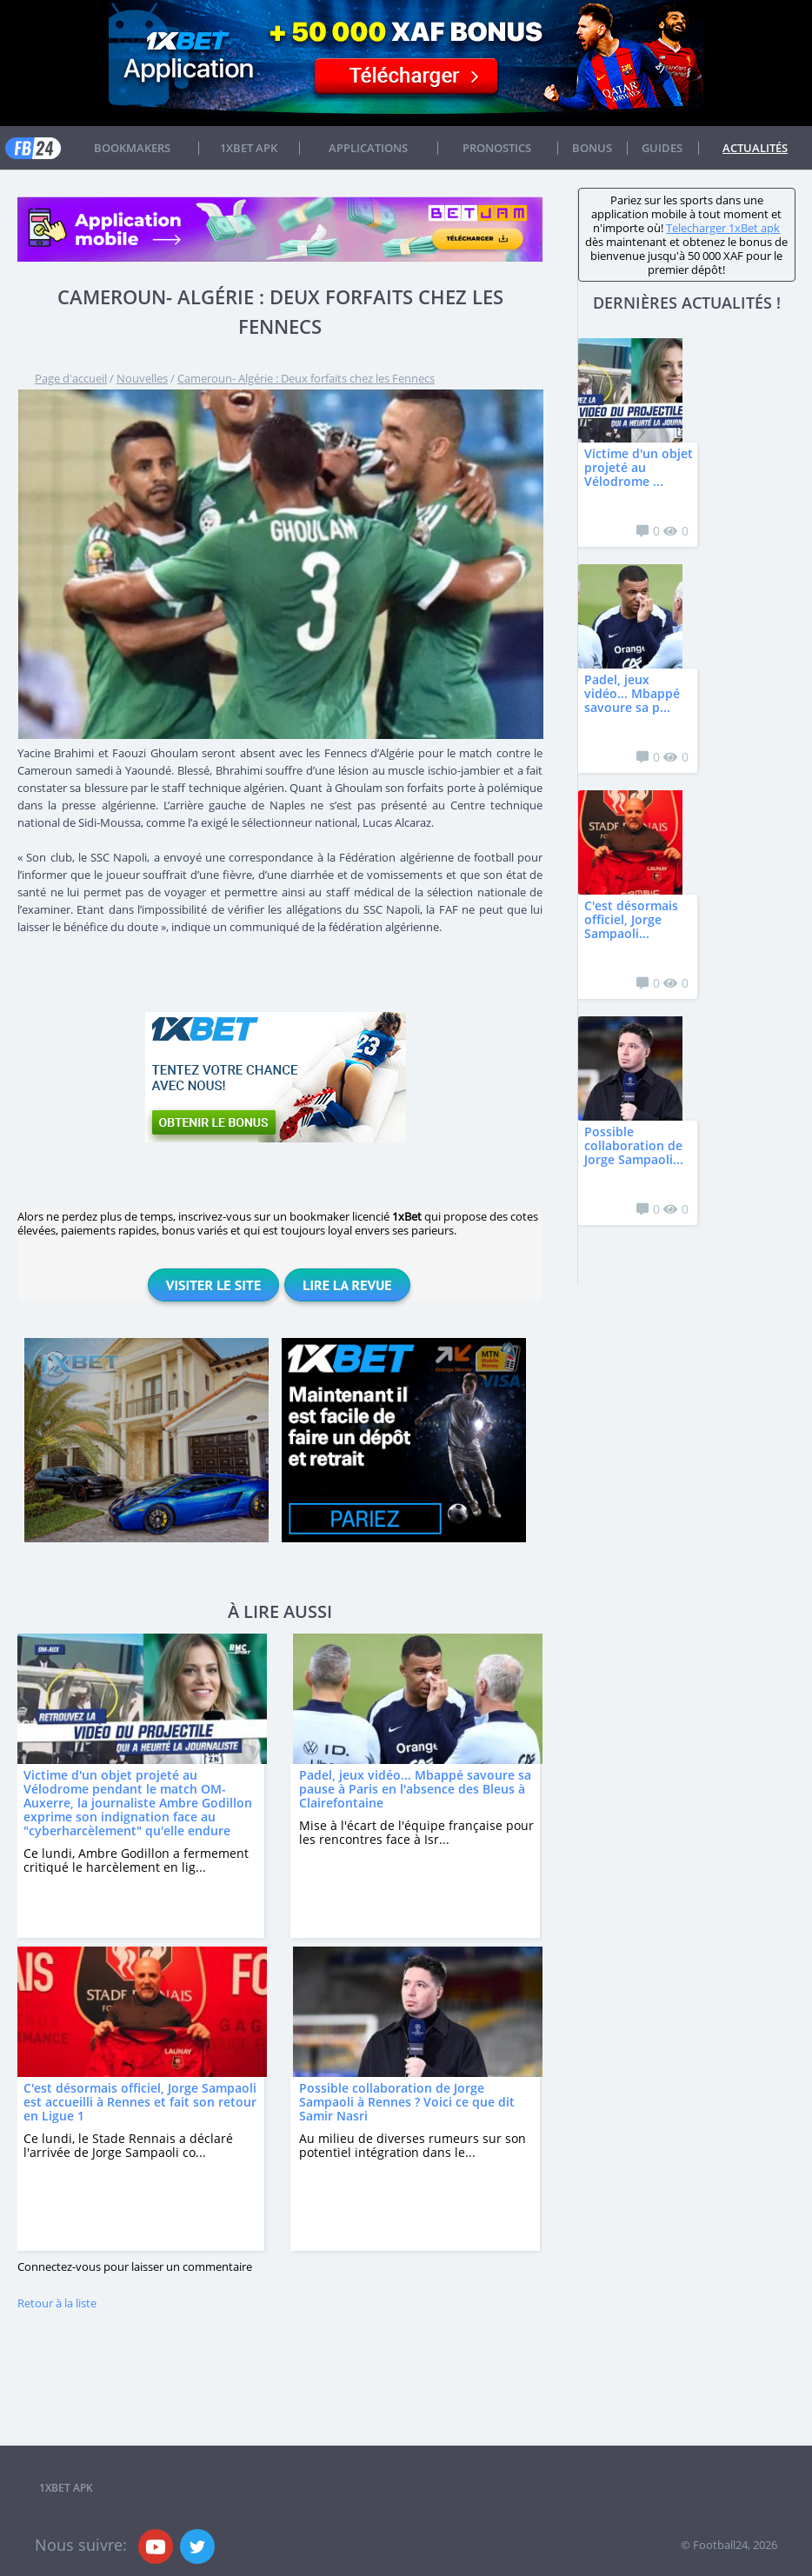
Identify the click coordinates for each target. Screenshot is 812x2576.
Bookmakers (132, 148)
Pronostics (497, 148)
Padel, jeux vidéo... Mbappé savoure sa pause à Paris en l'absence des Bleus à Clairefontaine (415, 1789)
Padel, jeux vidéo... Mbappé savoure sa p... (632, 693)
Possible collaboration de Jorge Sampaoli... (633, 1145)
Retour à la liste (57, 2303)
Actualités (755, 148)
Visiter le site (213, 1285)
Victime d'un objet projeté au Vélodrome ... (638, 467)
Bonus (592, 148)
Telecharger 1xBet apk (723, 228)
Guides (662, 148)
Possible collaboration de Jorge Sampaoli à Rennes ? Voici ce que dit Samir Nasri (407, 2102)
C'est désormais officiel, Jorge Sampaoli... (631, 919)
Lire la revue (347, 1285)
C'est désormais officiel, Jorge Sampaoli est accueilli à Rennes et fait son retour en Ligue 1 (139, 2102)
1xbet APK (248, 148)
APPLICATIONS (368, 148)
